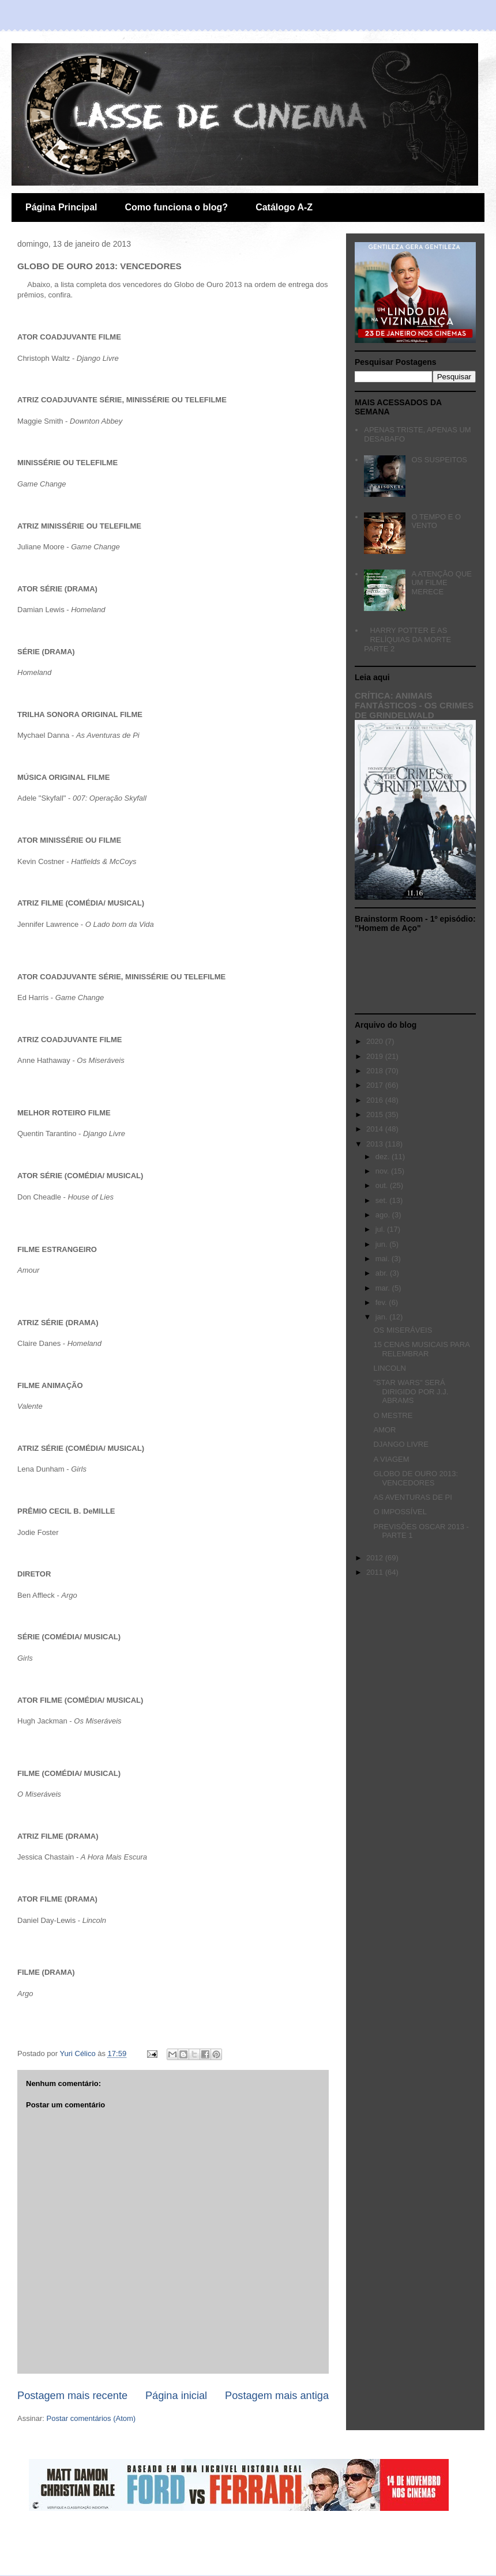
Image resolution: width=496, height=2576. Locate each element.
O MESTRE (392, 1415)
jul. (381, 1229)
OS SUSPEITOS (439, 459)
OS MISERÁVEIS (402, 1330)
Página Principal (61, 207)
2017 (375, 1085)
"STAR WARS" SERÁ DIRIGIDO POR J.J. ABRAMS (410, 1391)
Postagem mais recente (72, 2395)
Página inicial (176, 2395)
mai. (383, 1258)
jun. (382, 1244)
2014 (375, 1129)
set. (382, 1200)
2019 (375, 1056)
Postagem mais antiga (277, 2395)
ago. (383, 1214)
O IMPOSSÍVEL (399, 1511)
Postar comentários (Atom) (91, 2418)
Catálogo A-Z (284, 207)
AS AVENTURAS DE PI (412, 1497)
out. (382, 1185)
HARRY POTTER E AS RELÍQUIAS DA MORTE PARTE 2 (407, 639)
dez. (383, 1156)
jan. (382, 1316)
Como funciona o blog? (176, 207)
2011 (375, 1572)
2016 (375, 1100)
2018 (375, 1070)
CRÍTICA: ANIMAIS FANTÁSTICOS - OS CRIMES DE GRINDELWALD (414, 705)
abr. (382, 1273)
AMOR (384, 1429)
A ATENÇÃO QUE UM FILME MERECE (441, 582)
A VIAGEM (391, 1459)
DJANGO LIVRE (400, 1444)
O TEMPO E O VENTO (436, 521)
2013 (375, 1144)
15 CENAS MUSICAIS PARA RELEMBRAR (421, 1349)
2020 (375, 1041)
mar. (383, 1288)
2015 (375, 1114)
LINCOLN (389, 1368)
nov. (383, 1171)
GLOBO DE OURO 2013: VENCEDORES (415, 1478)
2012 (375, 1557)
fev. (382, 1302)
